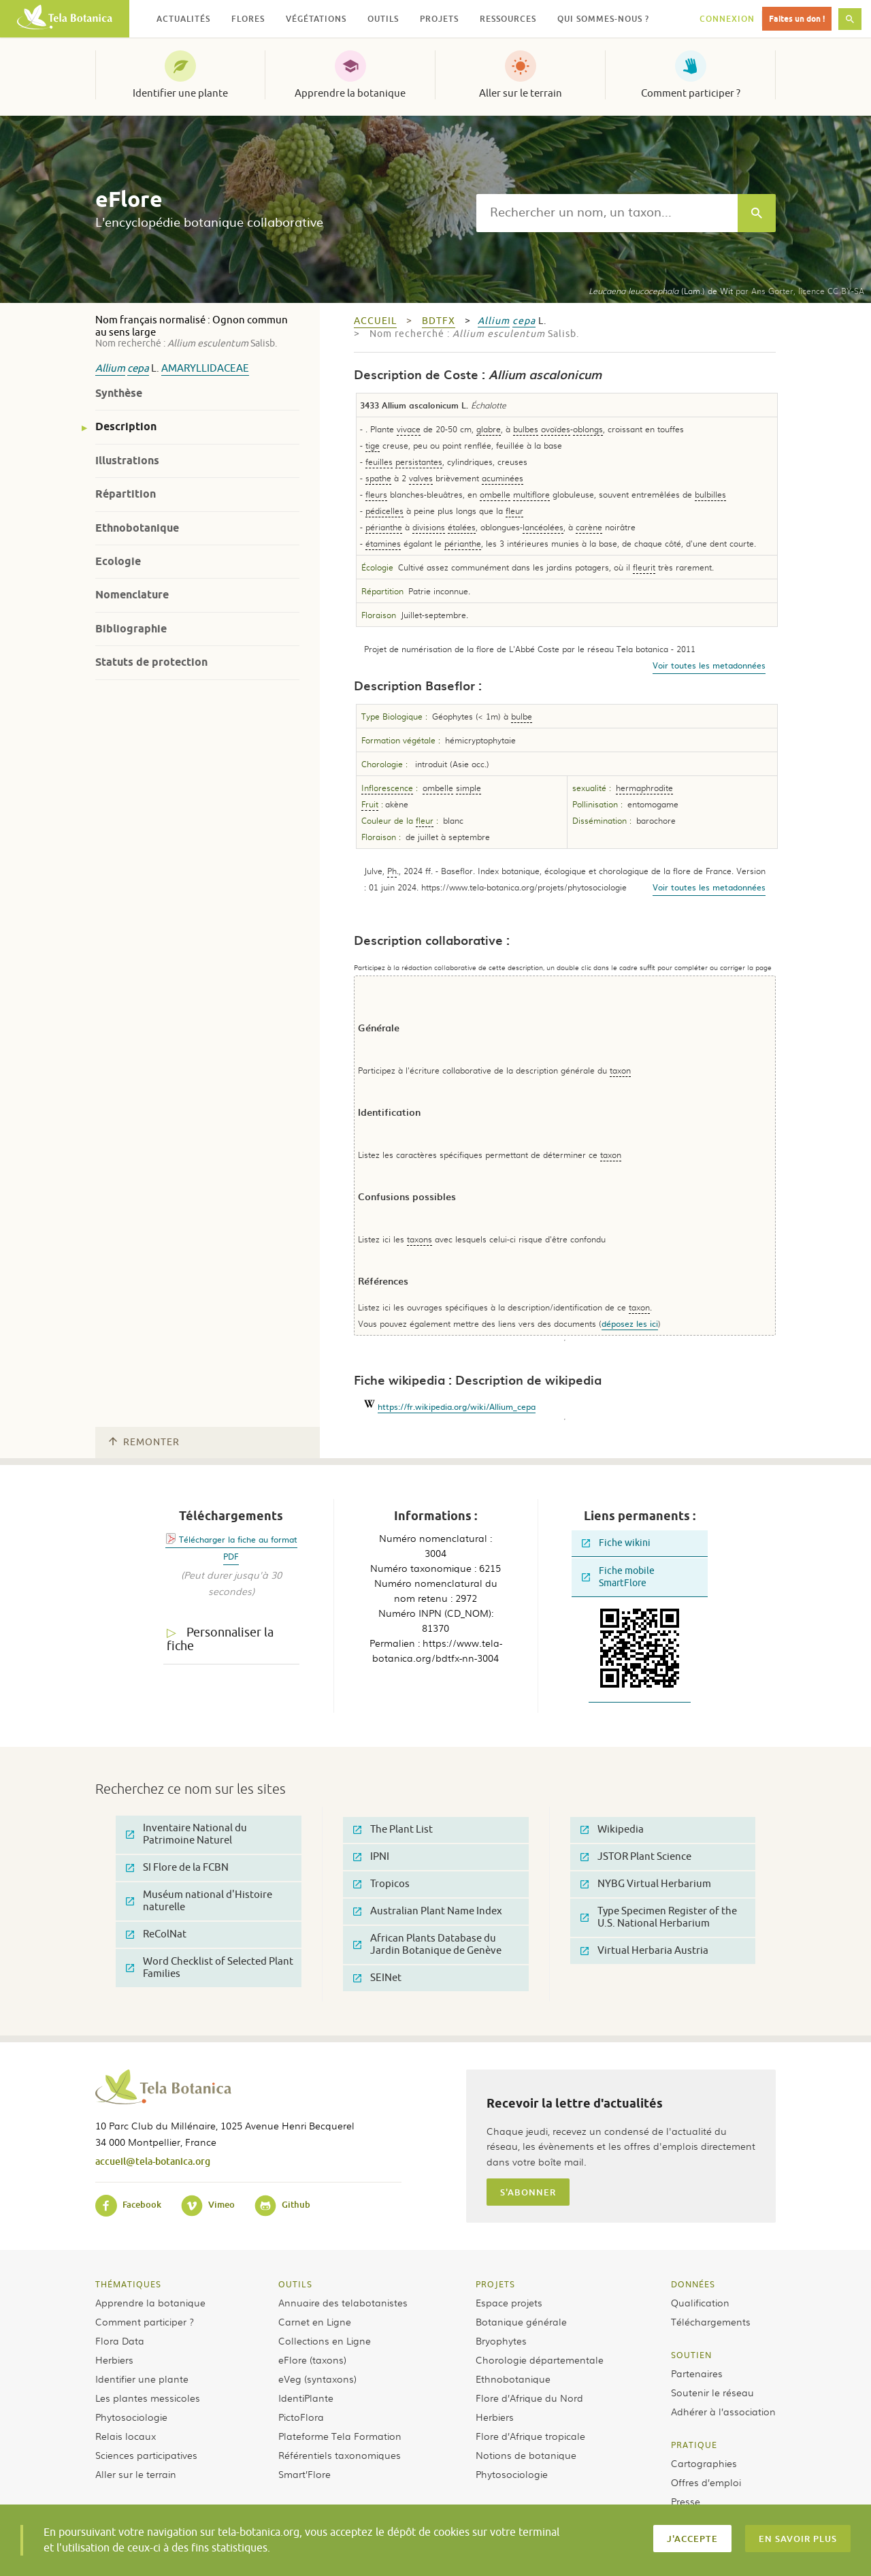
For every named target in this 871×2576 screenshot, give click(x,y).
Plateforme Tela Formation (339, 2436)
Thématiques (128, 2284)
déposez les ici (630, 1323)
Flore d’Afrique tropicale (530, 2436)
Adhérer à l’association (723, 2411)
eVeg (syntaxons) (317, 2378)
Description (126, 426)
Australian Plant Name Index (427, 1911)
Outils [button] (383, 19)
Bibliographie (131, 628)
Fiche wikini (616, 1543)
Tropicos (381, 1884)
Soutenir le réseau (712, 2392)
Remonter (144, 1442)
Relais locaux (125, 2436)
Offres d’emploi (706, 2482)
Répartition (125, 493)
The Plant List (393, 1829)
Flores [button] (248, 19)
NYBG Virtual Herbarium (645, 1884)
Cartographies (704, 2463)
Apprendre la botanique (350, 93)
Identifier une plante (180, 93)
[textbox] (607, 213)
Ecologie (118, 561)
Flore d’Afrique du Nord (529, 2397)
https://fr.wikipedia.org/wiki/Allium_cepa (457, 1406)
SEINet (377, 1977)
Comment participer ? (690, 93)
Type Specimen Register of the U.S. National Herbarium (658, 1917)
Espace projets (509, 2302)
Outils (295, 2284)
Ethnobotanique (137, 527)
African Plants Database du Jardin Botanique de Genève (427, 1944)
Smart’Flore (304, 2474)
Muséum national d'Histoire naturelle (199, 1901)
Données (693, 2284)
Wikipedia (612, 1829)
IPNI (371, 1856)
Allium (110, 368)
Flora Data (119, 2340)
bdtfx (438, 321)
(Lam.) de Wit (661, 291)
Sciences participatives (146, 2455)
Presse (685, 2501)
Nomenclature (132, 594)
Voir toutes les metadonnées (709, 665)
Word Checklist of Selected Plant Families (209, 1967)
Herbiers (114, 2359)
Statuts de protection (151, 662)
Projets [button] (439, 19)
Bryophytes (501, 2340)
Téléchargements (711, 2321)
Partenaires (697, 2373)
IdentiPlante (305, 2397)
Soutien (691, 2355)
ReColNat (156, 1934)
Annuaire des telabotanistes (343, 2302)
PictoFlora (301, 2417)
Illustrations (127, 460)
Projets (495, 2284)
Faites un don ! (797, 19)
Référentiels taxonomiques (339, 2455)
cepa (138, 368)
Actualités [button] (183, 19)
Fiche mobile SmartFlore (618, 1577)
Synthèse (118, 393)
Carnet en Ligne (314, 2321)
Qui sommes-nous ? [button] (603, 19)
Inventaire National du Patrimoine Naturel (186, 1834)
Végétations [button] (316, 19)
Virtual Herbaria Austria (644, 1950)
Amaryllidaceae (205, 368)
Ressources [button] (508, 19)
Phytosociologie (131, 2417)
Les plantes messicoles (147, 2397)
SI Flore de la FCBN (177, 1867)
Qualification (700, 2302)
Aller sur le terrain (520, 93)
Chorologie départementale (540, 2359)
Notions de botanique (526, 2455)
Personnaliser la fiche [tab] (220, 1639)
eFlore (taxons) (312, 2359)
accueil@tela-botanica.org (152, 2161)
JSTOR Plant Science (635, 1856)
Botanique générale (521, 2321)
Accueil (375, 321)
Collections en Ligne (324, 2340)
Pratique (694, 2444)
